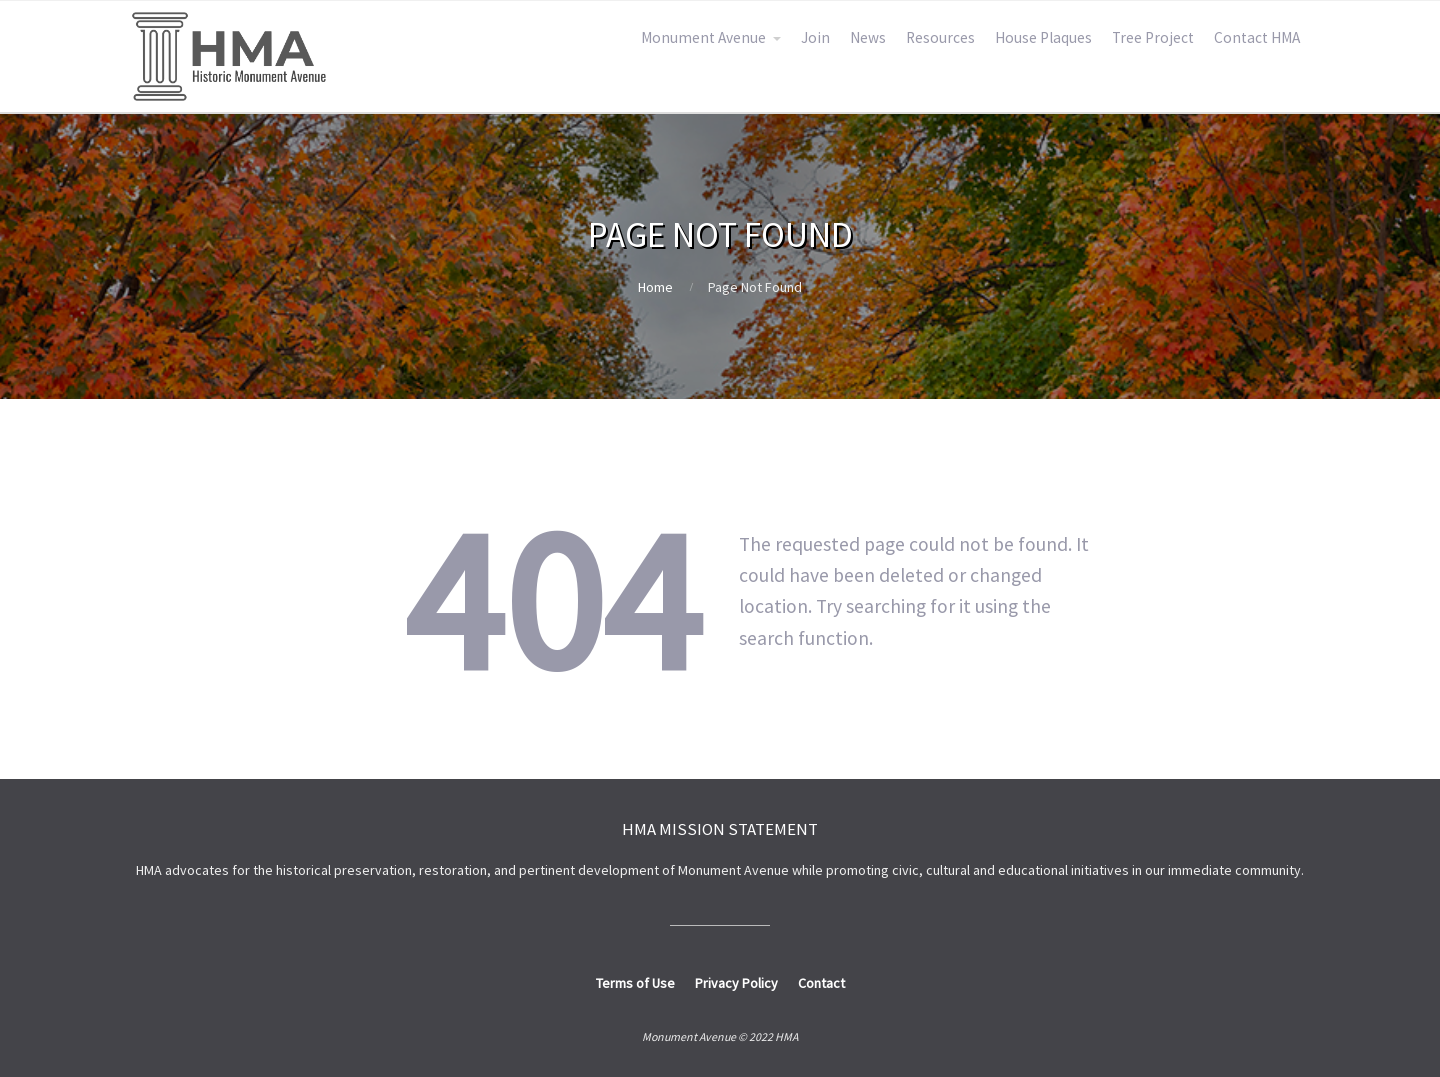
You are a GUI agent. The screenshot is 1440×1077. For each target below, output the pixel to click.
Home (655, 287)
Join (815, 37)
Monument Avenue (703, 37)
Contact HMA (1257, 37)
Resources (940, 37)
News (868, 37)
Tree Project (1153, 37)
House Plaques (1043, 37)
